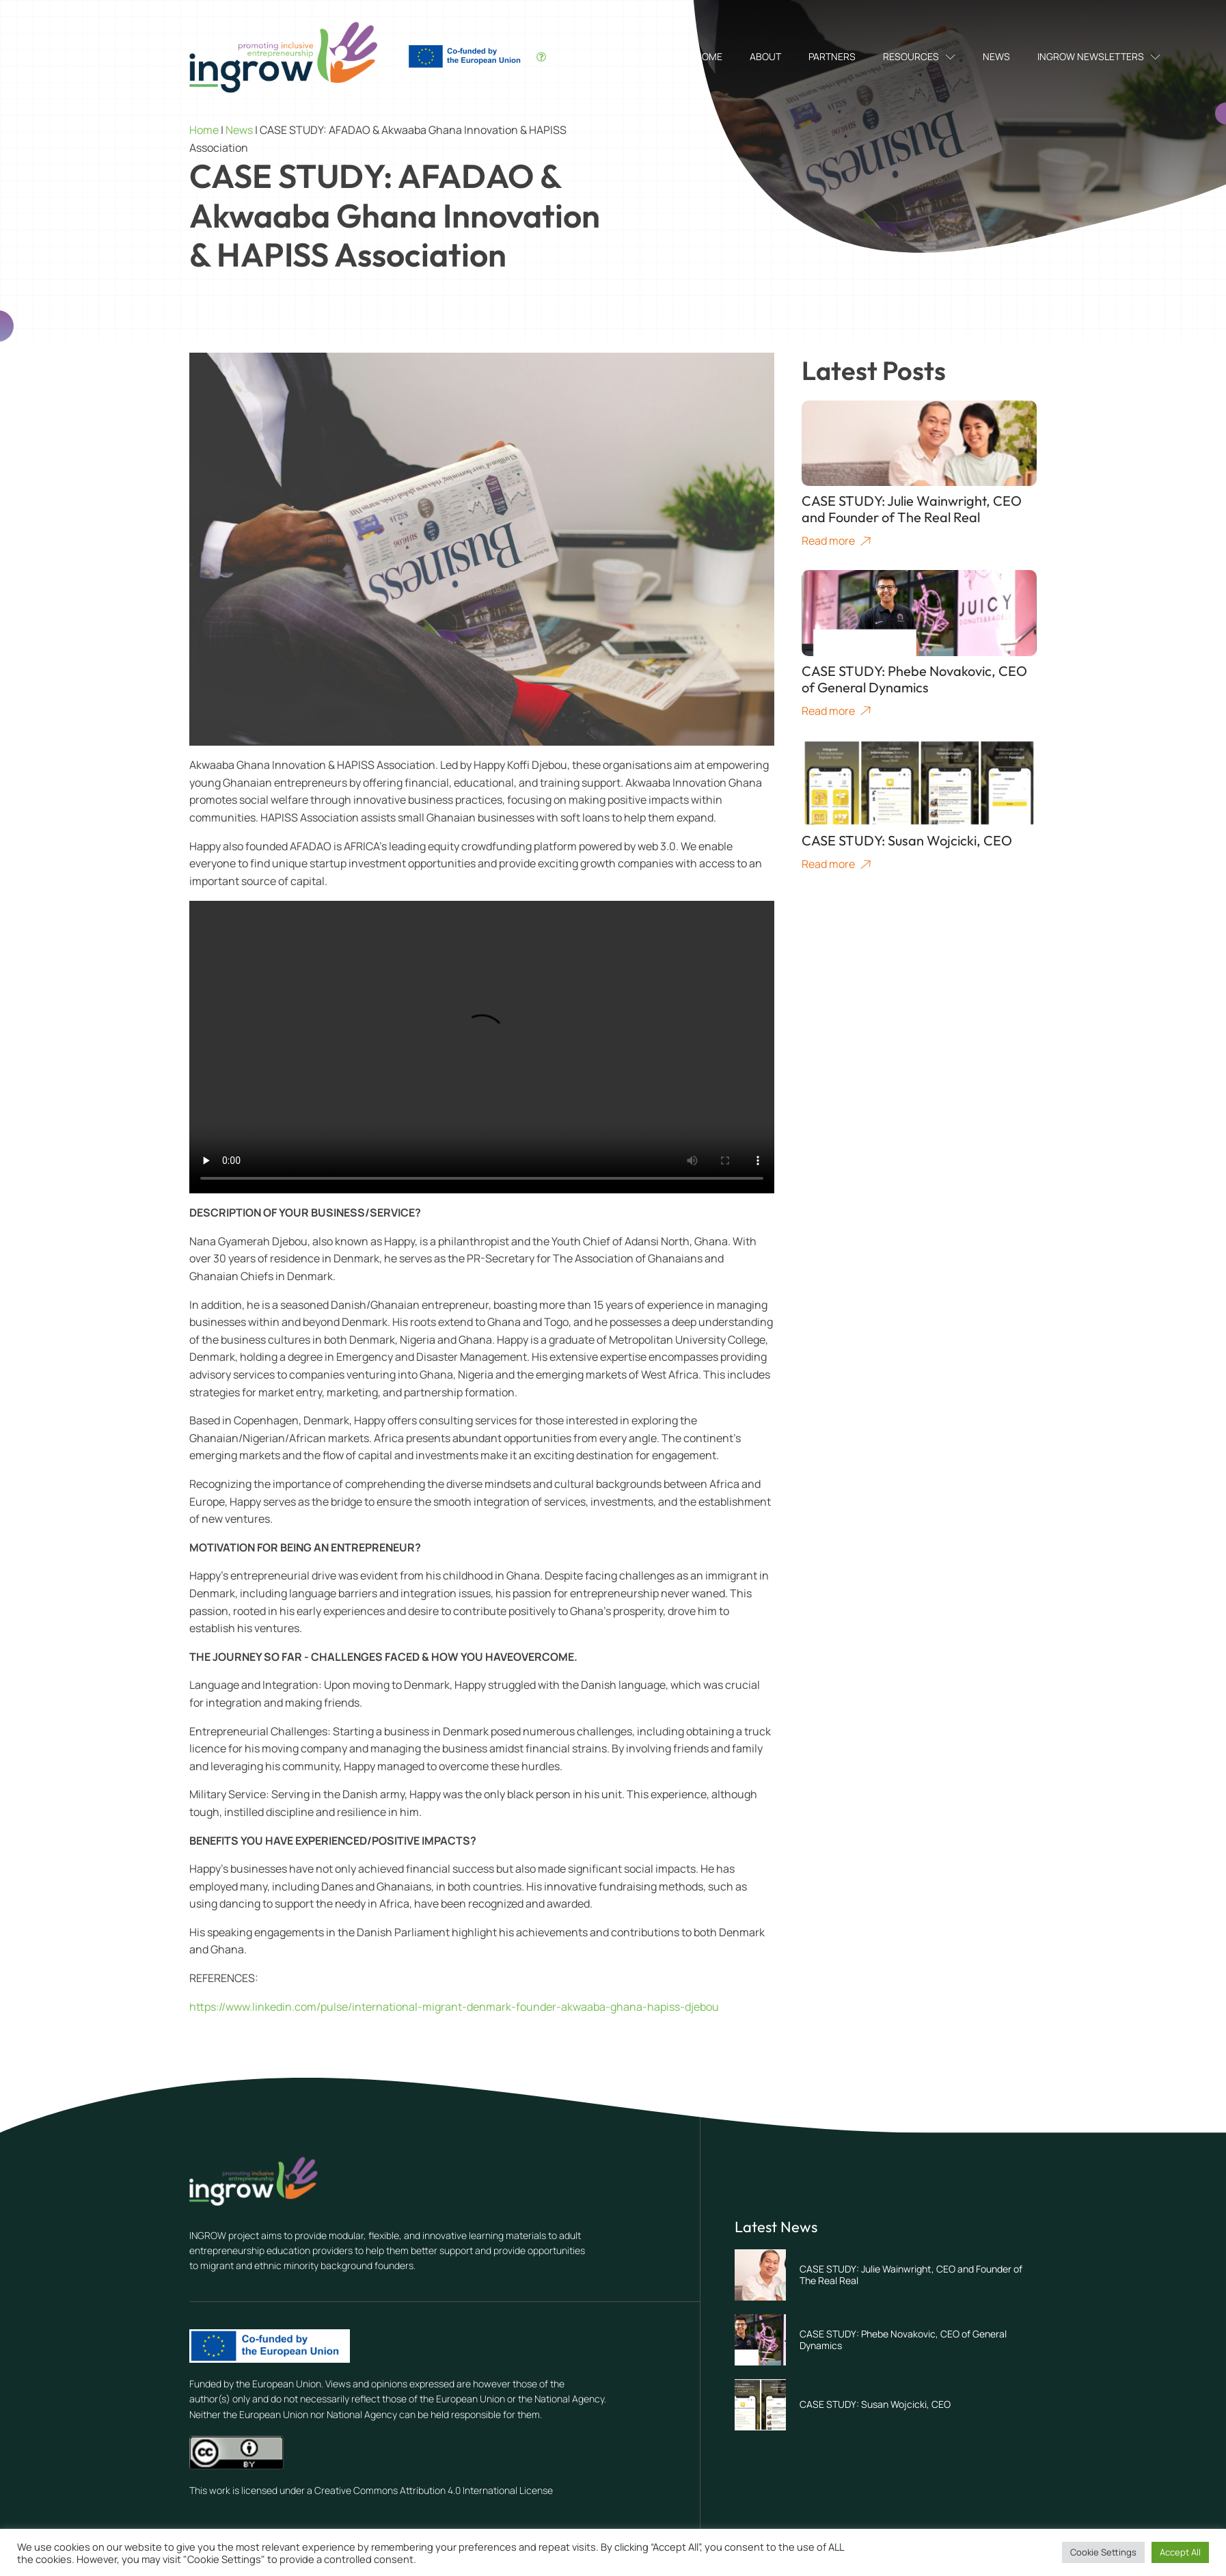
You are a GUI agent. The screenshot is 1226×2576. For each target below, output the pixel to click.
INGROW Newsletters (1098, 56)
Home (708, 56)
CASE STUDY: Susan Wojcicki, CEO (875, 2404)
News (996, 56)
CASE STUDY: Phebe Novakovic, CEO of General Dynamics (903, 2339)
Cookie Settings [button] (1103, 2552)
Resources (919, 56)
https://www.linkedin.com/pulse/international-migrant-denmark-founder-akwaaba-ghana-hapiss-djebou (454, 2006)
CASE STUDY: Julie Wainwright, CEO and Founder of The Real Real (911, 2274)
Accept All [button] (1180, 2552)
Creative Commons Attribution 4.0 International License (433, 2490)
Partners (832, 56)
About (765, 56)
